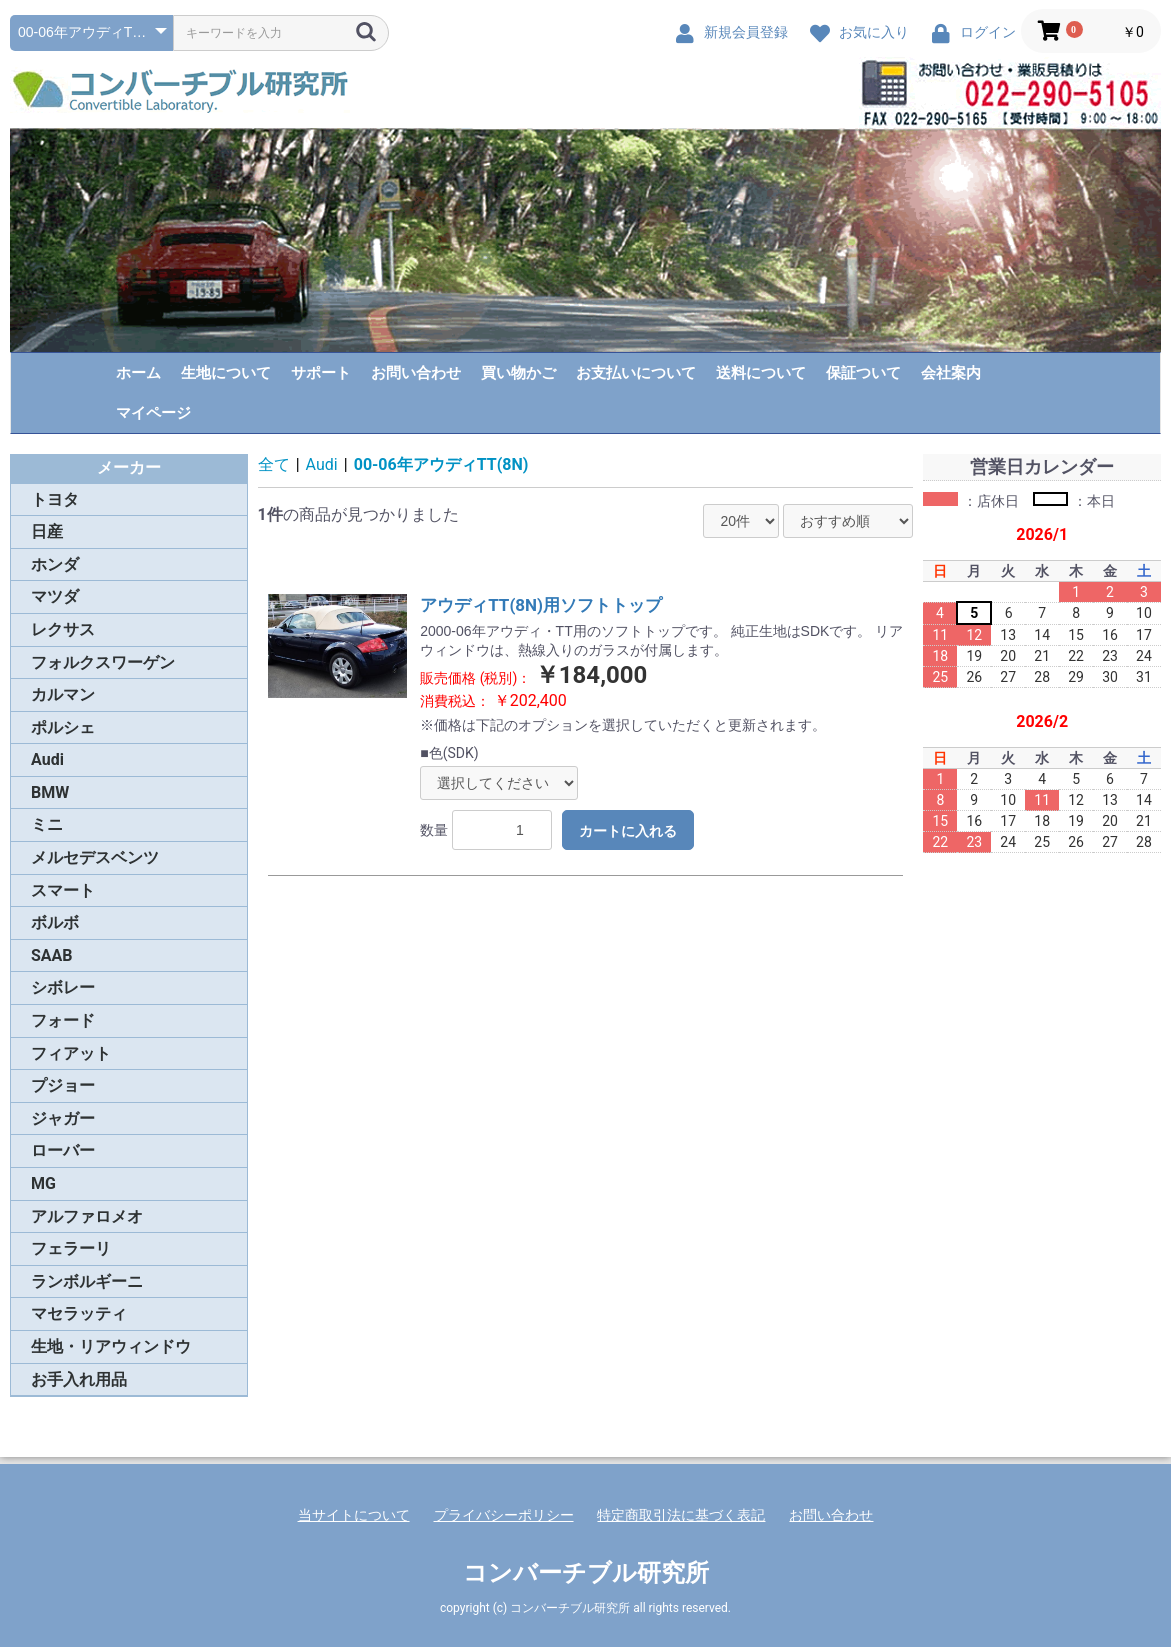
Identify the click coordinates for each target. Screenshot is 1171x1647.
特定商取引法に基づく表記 (681, 1515)
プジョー (63, 1085)
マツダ (55, 596)
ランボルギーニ (87, 1281)
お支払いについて (636, 373)
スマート (63, 890)
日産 (47, 531)
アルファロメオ (87, 1216)
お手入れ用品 (79, 1379)
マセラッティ (79, 1313)
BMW (50, 792)
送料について (761, 373)
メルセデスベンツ (95, 857)
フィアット (71, 1053)
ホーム (138, 373)
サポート (321, 373)
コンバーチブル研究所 (586, 1573)
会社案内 (951, 373)
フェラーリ (71, 1248)
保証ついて (863, 373)
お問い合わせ (416, 373)
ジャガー (63, 1118)
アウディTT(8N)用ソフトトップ (541, 605)
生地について (226, 373)
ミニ (47, 824)
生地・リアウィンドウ (111, 1346)
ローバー (63, 1150)
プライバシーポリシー (504, 1515)
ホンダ (55, 564)
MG (43, 1183)
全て (274, 464)
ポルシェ (63, 727)
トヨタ (55, 499)
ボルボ (55, 922)
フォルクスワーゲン (103, 662)
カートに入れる (628, 831)
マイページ (153, 413)
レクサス (63, 629)
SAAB (52, 955)
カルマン (63, 694)
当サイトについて (354, 1515)
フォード (63, 1020)
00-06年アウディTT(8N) (441, 464)
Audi (47, 759)
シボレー (63, 987)
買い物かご (518, 373)
